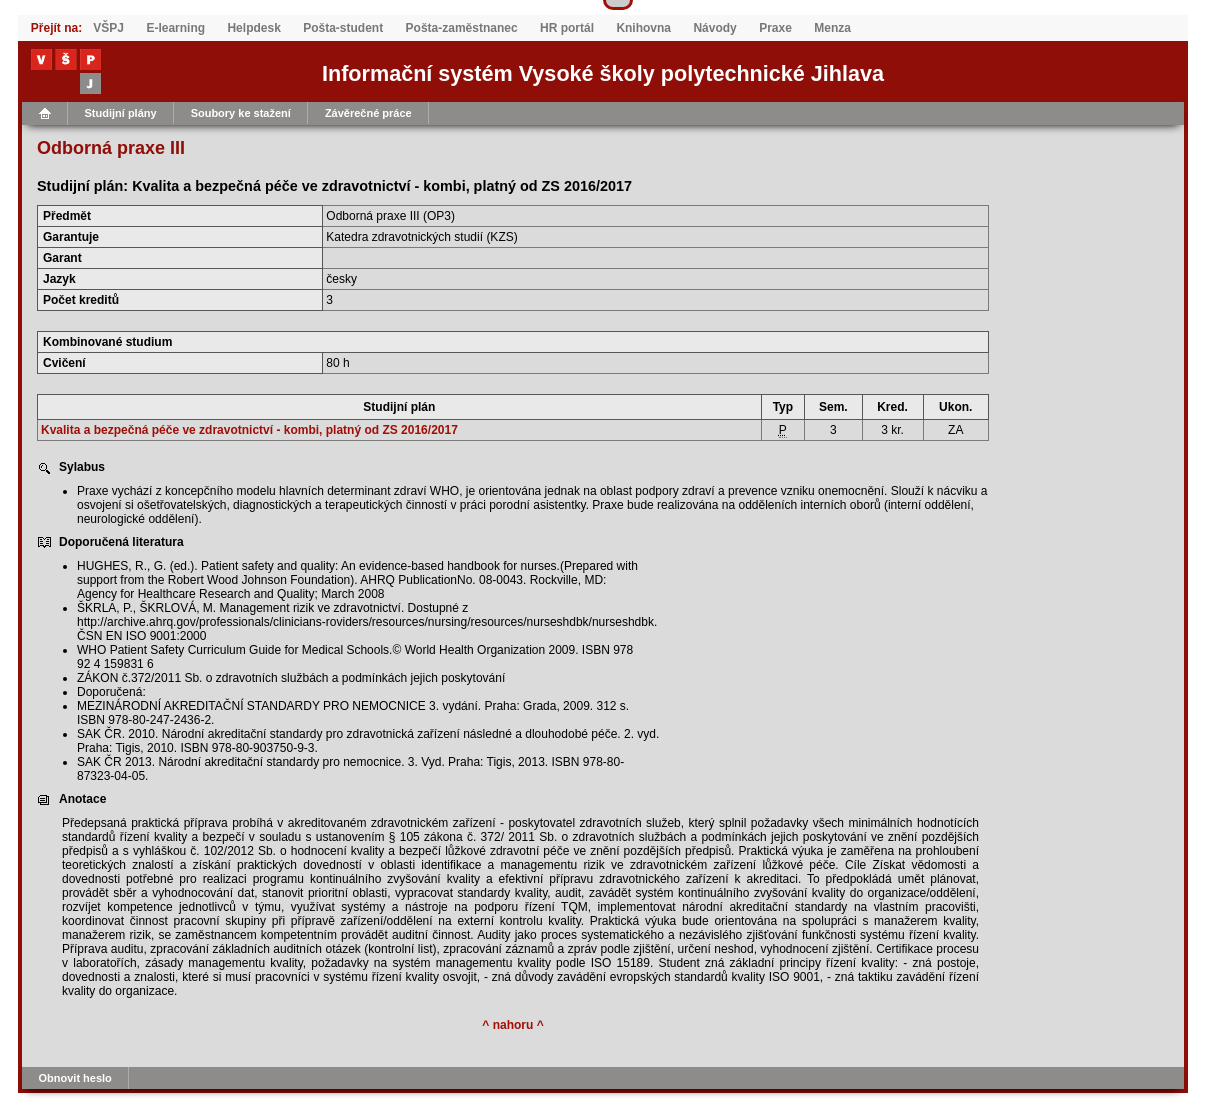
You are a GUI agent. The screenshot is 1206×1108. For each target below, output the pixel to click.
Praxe (775, 28)
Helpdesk (253, 28)
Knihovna (643, 28)
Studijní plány (121, 113)
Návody (714, 28)
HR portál (567, 28)
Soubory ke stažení (241, 113)
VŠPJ (108, 28)
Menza (832, 28)
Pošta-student (343, 28)
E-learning (175, 28)
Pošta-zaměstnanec (462, 28)
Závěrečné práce (368, 113)
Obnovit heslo (75, 1078)
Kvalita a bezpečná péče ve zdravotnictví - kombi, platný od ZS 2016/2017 (249, 430)
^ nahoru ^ (512, 1025)
